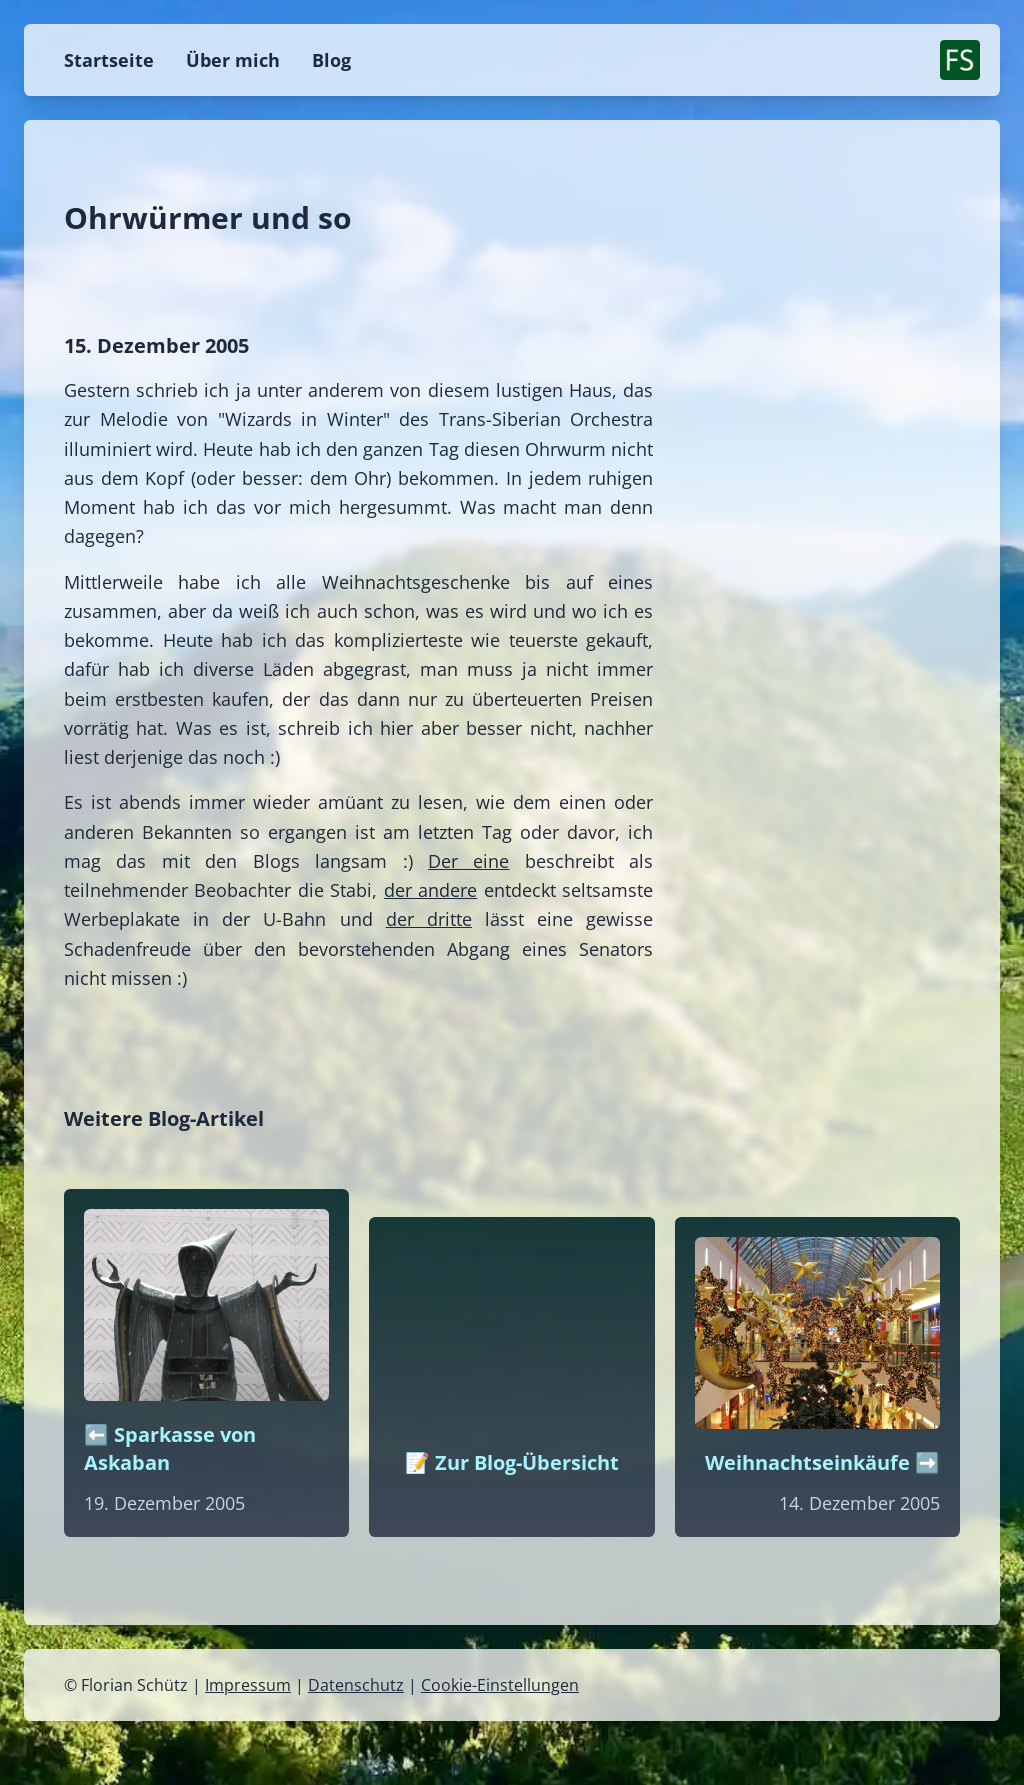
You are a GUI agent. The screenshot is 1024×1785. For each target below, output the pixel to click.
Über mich (233, 60)
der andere (430, 890)
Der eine (468, 861)
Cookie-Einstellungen (500, 1685)
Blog (331, 60)
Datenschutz (356, 1685)
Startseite (109, 60)
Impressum (248, 1685)
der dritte (429, 919)
